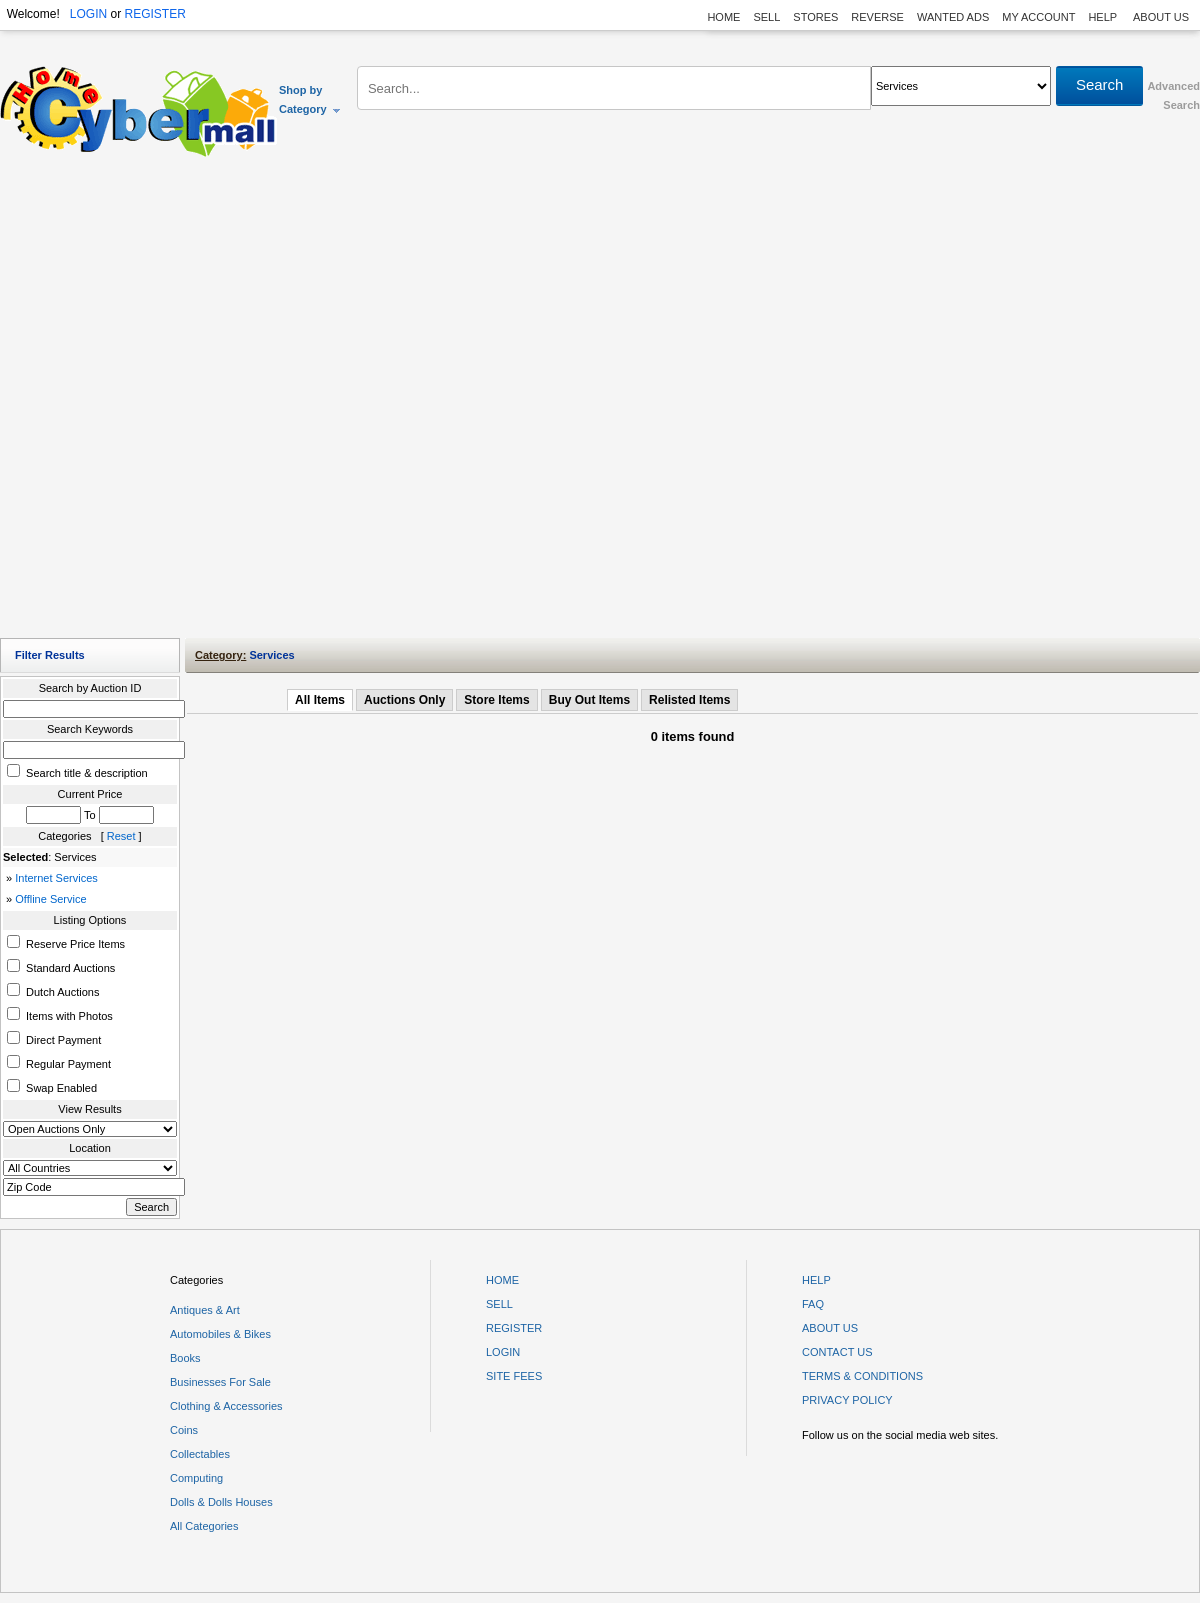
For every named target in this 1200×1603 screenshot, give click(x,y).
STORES (815, 17)
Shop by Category (310, 99)
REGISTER (154, 14)
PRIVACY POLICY (847, 1400)
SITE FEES (514, 1376)
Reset (121, 836)
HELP (1104, 17)
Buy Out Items (589, 700)
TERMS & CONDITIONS (862, 1376)
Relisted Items (689, 700)
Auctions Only (404, 700)
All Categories (204, 1526)
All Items (320, 700)
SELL (766, 17)
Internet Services (56, 878)
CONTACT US (837, 1352)
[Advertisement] (227, 402)
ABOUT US (1161, 17)
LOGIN (88, 14)
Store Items (496, 700)
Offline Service (50, 899)
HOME (723, 17)
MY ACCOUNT (1038, 17)
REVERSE (877, 17)
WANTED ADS (953, 17)
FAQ (813, 1304)
